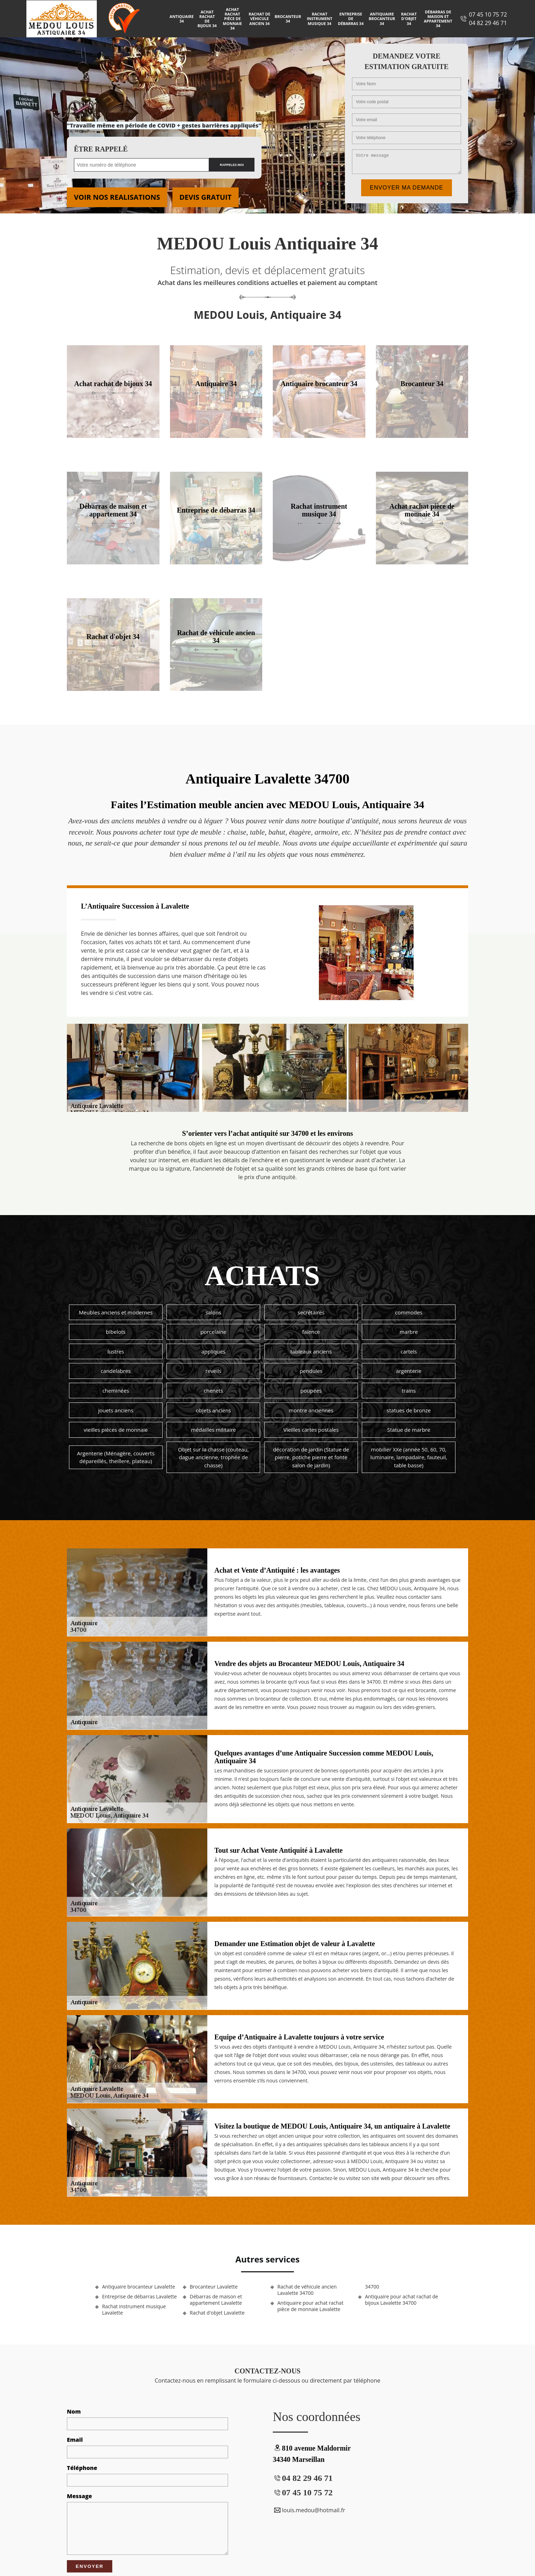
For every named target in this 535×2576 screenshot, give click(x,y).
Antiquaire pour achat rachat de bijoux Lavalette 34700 (401, 2299)
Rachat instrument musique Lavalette (134, 2309)
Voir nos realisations (117, 197)
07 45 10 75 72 (488, 14)
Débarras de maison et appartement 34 (438, 19)
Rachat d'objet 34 (409, 18)
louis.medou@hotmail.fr (309, 2510)
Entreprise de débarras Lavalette (139, 2296)
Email (75, 2440)
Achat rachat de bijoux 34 (207, 19)
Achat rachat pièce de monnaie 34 (232, 19)
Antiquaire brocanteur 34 (382, 18)
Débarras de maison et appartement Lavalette (216, 2299)
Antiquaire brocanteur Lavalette (138, 2287)
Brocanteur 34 (288, 19)
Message (79, 2496)
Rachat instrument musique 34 (319, 18)
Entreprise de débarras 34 (351, 18)
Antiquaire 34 (182, 19)
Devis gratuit (206, 197)
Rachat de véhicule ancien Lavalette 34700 (307, 2290)
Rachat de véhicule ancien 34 (259, 18)
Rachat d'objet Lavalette (217, 2313)
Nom (74, 2411)
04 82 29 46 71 (488, 23)
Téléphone (82, 2468)
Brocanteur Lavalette (214, 2287)
